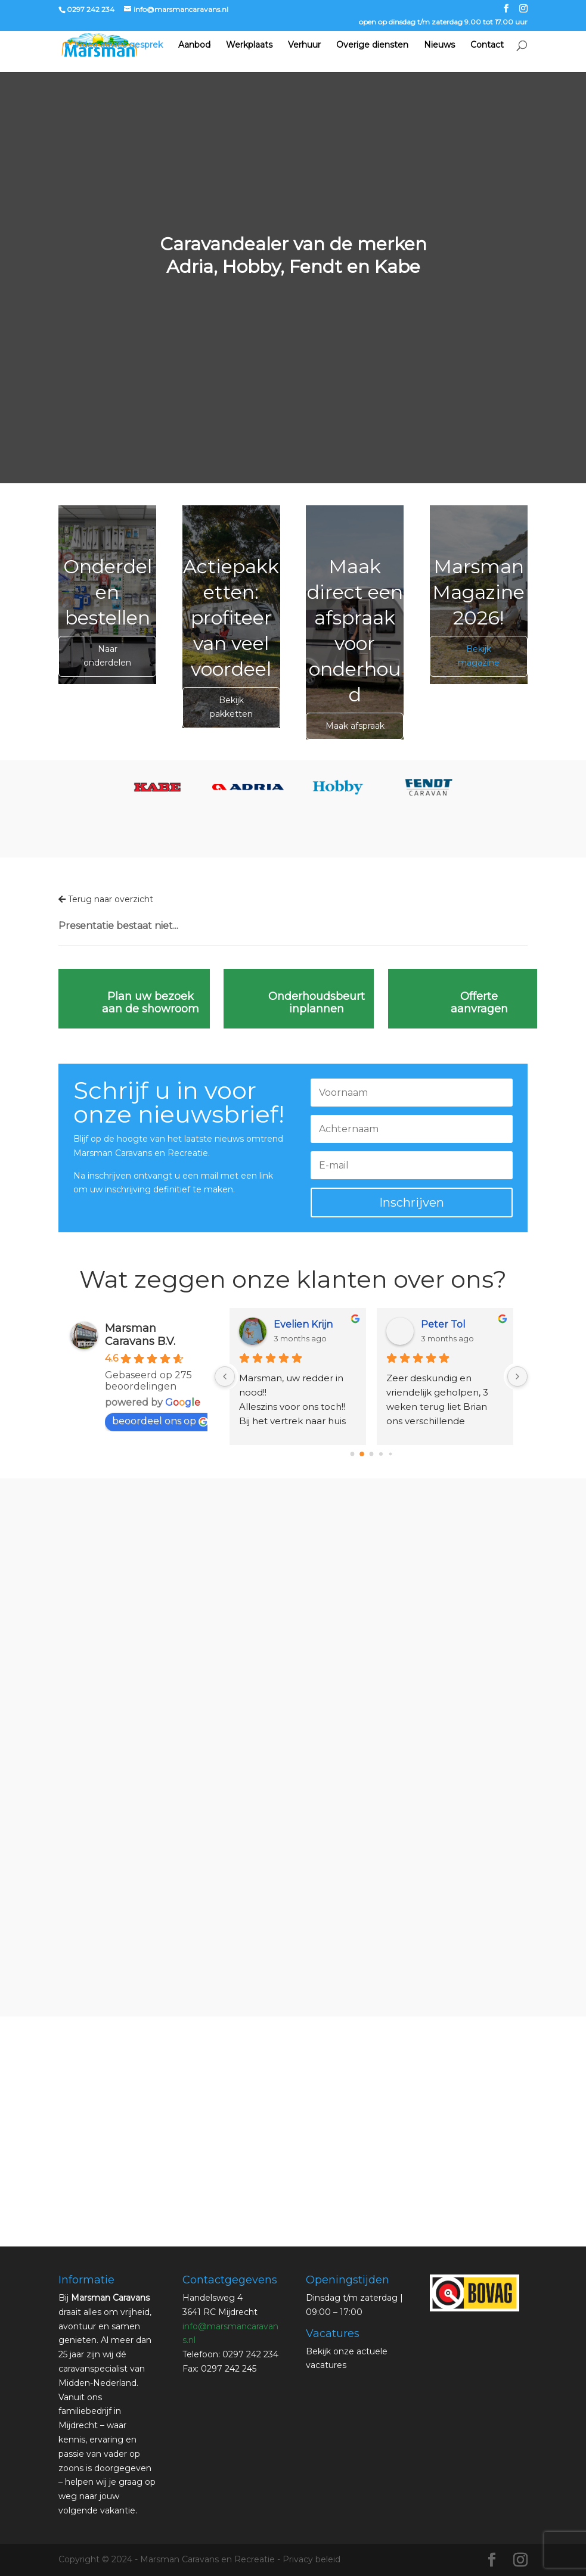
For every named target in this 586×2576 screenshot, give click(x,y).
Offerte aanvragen (479, 1002)
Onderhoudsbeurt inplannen (316, 1002)
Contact (487, 46)
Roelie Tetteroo (458, 1324)
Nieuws (439, 46)
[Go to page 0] (352, 1454)
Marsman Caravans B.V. (140, 1335)
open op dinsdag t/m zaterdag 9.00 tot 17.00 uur (443, 22)
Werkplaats (249, 46)
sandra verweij (307, 1324)
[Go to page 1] (361, 1454)
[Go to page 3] (380, 1454)
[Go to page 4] (390, 1454)
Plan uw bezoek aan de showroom (150, 1002)
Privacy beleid (311, 2559)
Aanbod (194, 46)
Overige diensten (372, 46)
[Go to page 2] (371, 1454)
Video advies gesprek (118, 46)
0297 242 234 (90, 9)
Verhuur (304, 46)
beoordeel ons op (160, 1421)
